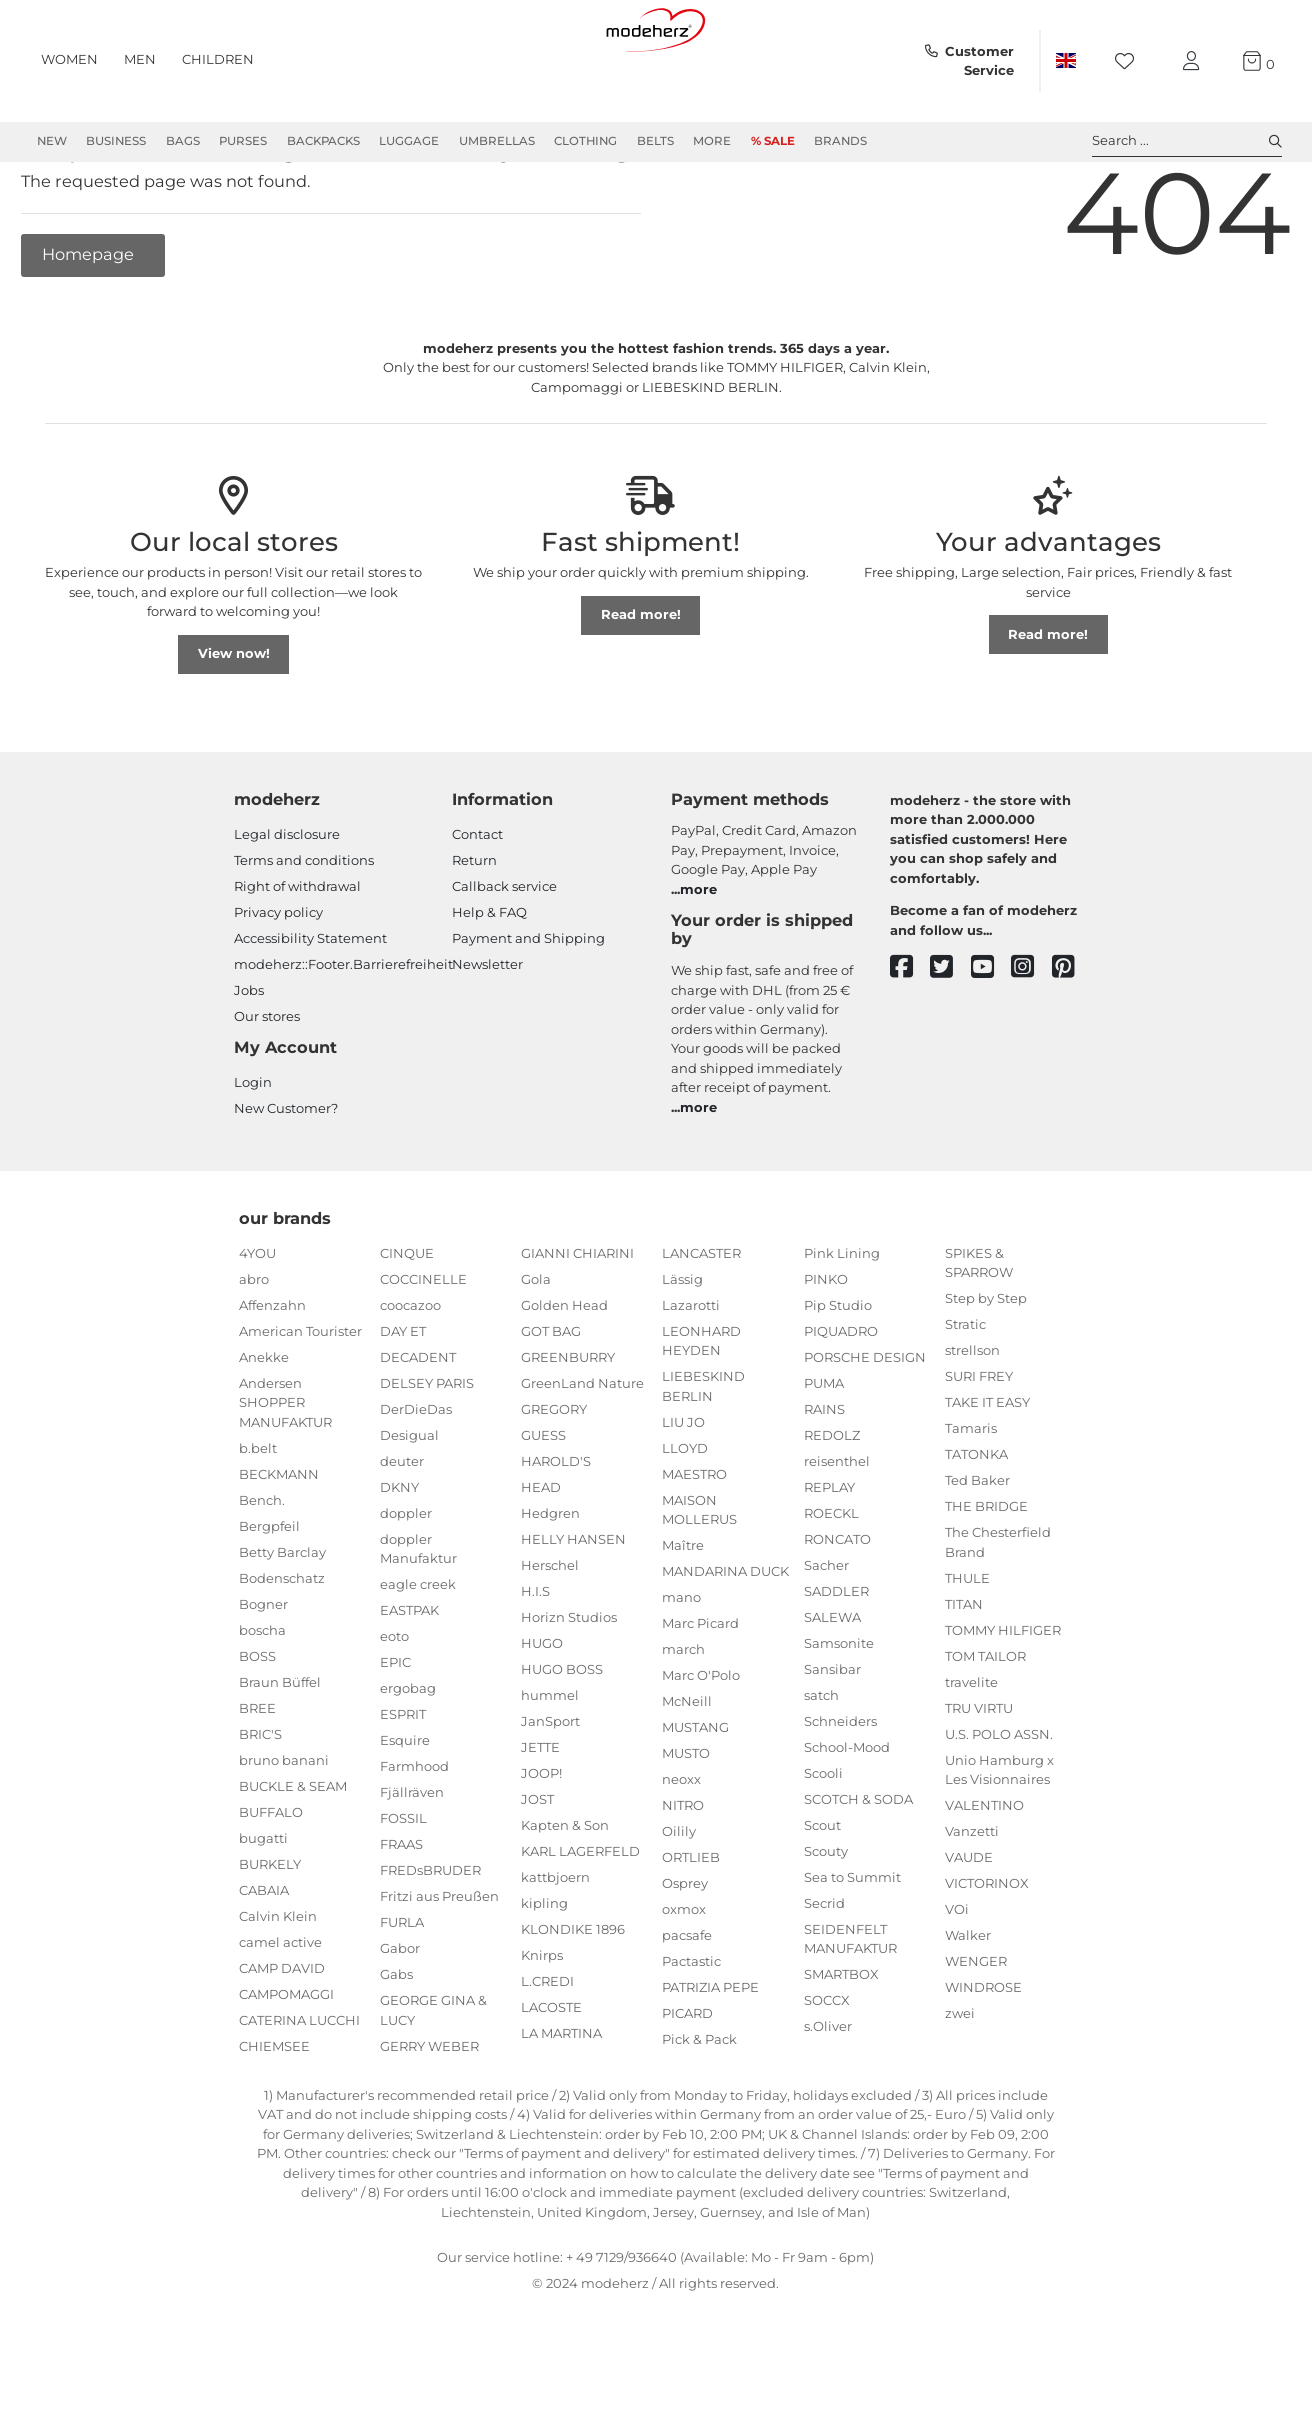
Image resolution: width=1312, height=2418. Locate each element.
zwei (960, 2085)
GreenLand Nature (582, 1455)
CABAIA (264, 1962)
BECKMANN (279, 1546)
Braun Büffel (280, 1754)
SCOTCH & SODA (858, 1871)
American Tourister (300, 1403)
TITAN (964, 1676)
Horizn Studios (569, 1689)
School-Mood (847, 1819)
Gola (536, 1351)
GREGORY (554, 1481)
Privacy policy (278, 984)
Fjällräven (412, 1864)
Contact (477, 906)
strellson (972, 1422)
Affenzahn (272, 1377)
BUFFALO (271, 1884)
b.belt (258, 1520)
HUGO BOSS (562, 1741)
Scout (822, 1897)
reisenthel (837, 1533)
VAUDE (969, 1929)
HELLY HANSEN (573, 1611)
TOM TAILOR (985, 1728)
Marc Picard (700, 1695)
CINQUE (407, 1325)
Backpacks (323, 141)
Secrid (824, 1975)
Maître (683, 1617)
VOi (957, 1981)
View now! (234, 725)
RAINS (824, 1481)
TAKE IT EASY (987, 1474)
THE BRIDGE (986, 1578)
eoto (394, 1708)
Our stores (267, 1088)
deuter (402, 1533)
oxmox (684, 1981)
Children (218, 59)
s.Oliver (828, 2098)
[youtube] (991, 1039)
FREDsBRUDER (430, 1942)
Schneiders (840, 1793)
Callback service (504, 958)
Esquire (405, 1812)
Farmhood (414, 1838)
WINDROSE (983, 2059)
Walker (968, 2007)
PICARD (687, 2085)
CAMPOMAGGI (286, 2066)
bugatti (263, 1910)
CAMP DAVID (282, 2040)
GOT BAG (551, 1403)
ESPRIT (403, 1786)
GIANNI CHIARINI (577, 1325)
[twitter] (950, 1039)
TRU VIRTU (979, 1780)
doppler (406, 1585)
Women (69, 59)
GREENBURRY (568, 1429)
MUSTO (686, 1825)
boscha (262, 1702)
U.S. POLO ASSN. (999, 1806)
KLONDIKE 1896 (573, 2001)
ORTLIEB (691, 1929)
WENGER (976, 2033)
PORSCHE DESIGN (865, 1429)
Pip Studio (838, 1377)
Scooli (823, 1845)
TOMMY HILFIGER (1003, 1702)
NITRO (683, 1877)
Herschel (550, 1637)
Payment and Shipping (528, 1010)
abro (254, 1351)
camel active (280, 2014)
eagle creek (418, 1656)
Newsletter (487, 1036)
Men (140, 59)
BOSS (257, 1728)
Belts (655, 141)
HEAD (541, 1559)
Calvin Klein (278, 1988)
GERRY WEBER (429, 2118)
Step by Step (986, 1370)
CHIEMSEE (274, 2118)
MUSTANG (695, 1799)
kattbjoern (555, 1949)
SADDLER (836, 1663)
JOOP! (541, 1845)
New (52, 141)
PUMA (824, 1455)
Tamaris (971, 1500)
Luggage (409, 141)
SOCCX (827, 2072)
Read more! (641, 686)
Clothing (585, 141)
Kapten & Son (565, 1897)
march (683, 1721)
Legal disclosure (287, 906)
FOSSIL (403, 1890)
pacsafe (687, 2007)
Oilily (679, 1903)
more (698, 961)
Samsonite (839, 1715)
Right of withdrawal (297, 958)
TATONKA (976, 1526)
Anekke (264, 1429)
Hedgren (550, 1585)
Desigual (409, 1507)
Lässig (682, 1351)
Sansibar (832, 1741)
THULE (967, 1650)
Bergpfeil (269, 1598)
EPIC (395, 1734)
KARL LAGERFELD (580, 1923)
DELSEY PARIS (427, 1455)
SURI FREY (979, 1448)
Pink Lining (842, 1325)
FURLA (402, 1994)
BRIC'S (260, 1806)
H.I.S (535, 1663)
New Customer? (286, 1180)
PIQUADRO (841, 1403)
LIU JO (683, 1494)
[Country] (1066, 61)
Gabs (396, 2046)
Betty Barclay (282, 1624)
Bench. (262, 1572)
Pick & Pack (699, 2111)
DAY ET (403, 1403)
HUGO (542, 1715)
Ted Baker (977, 1552)
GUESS (543, 1507)
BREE (257, 1780)
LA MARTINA (561, 2105)
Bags (183, 141)
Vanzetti (972, 1903)
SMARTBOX (841, 2046)
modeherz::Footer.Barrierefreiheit (343, 1036)
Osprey (685, 1955)
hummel (550, 1767)
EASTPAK (409, 1682)
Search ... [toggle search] (1187, 141)
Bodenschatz (282, 1650)
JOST (537, 1871)
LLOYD (685, 1520)
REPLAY (829, 1559)
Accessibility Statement (310, 1010)
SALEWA (832, 1689)
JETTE (540, 1819)
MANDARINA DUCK (725, 1643)
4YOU (257, 1325)
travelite (971, 1754)
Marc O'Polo (701, 1747)
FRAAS (401, 1916)
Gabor (400, 2020)
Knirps (542, 2027)
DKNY (399, 1559)
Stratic (965, 1396)
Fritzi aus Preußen (439, 1968)
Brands (840, 141)
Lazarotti (691, 1377)
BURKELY (270, 1936)
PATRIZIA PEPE (710, 2059)
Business (116, 141)
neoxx (681, 1851)
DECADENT (418, 1429)
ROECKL (831, 1585)
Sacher (826, 1637)
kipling (544, 1975)
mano (681, 1669)
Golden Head (564, 1377)
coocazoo (410, 1377)
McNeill (687, 1773)
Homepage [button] (90, 326)
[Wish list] (1130, 61)
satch (821, 1767)
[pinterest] (1072, 1039)
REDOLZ (832, 1507)
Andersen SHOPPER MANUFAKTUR (285, 1474)
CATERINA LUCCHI (299, 2092)
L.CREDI (547, 2053)
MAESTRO (694, 1546)
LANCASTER (701, 1325)
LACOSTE (551, 2079)
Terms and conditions (304, 932)
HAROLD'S (556, 1533)
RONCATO (837, 1611)
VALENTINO (984, 1877)
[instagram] (1031, 1039)
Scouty (826, 1923)
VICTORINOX (987, 1955)
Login (253, 1154)
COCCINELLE (423, 1351)
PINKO (826, 1351)
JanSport (550, 1793)
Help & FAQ (489, 984)
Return (474, 932)
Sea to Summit (852, 1949)
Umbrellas (497, 141)
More (712, 141)
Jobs (249, 1062)
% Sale (773, 141)
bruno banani (284, 1832)
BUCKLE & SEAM (293, 1858)
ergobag (408, 1760)
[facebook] (910, 1039)
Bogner (263, 1676)
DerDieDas (416, 1481)
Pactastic (691, 2033)
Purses (243, 141)
